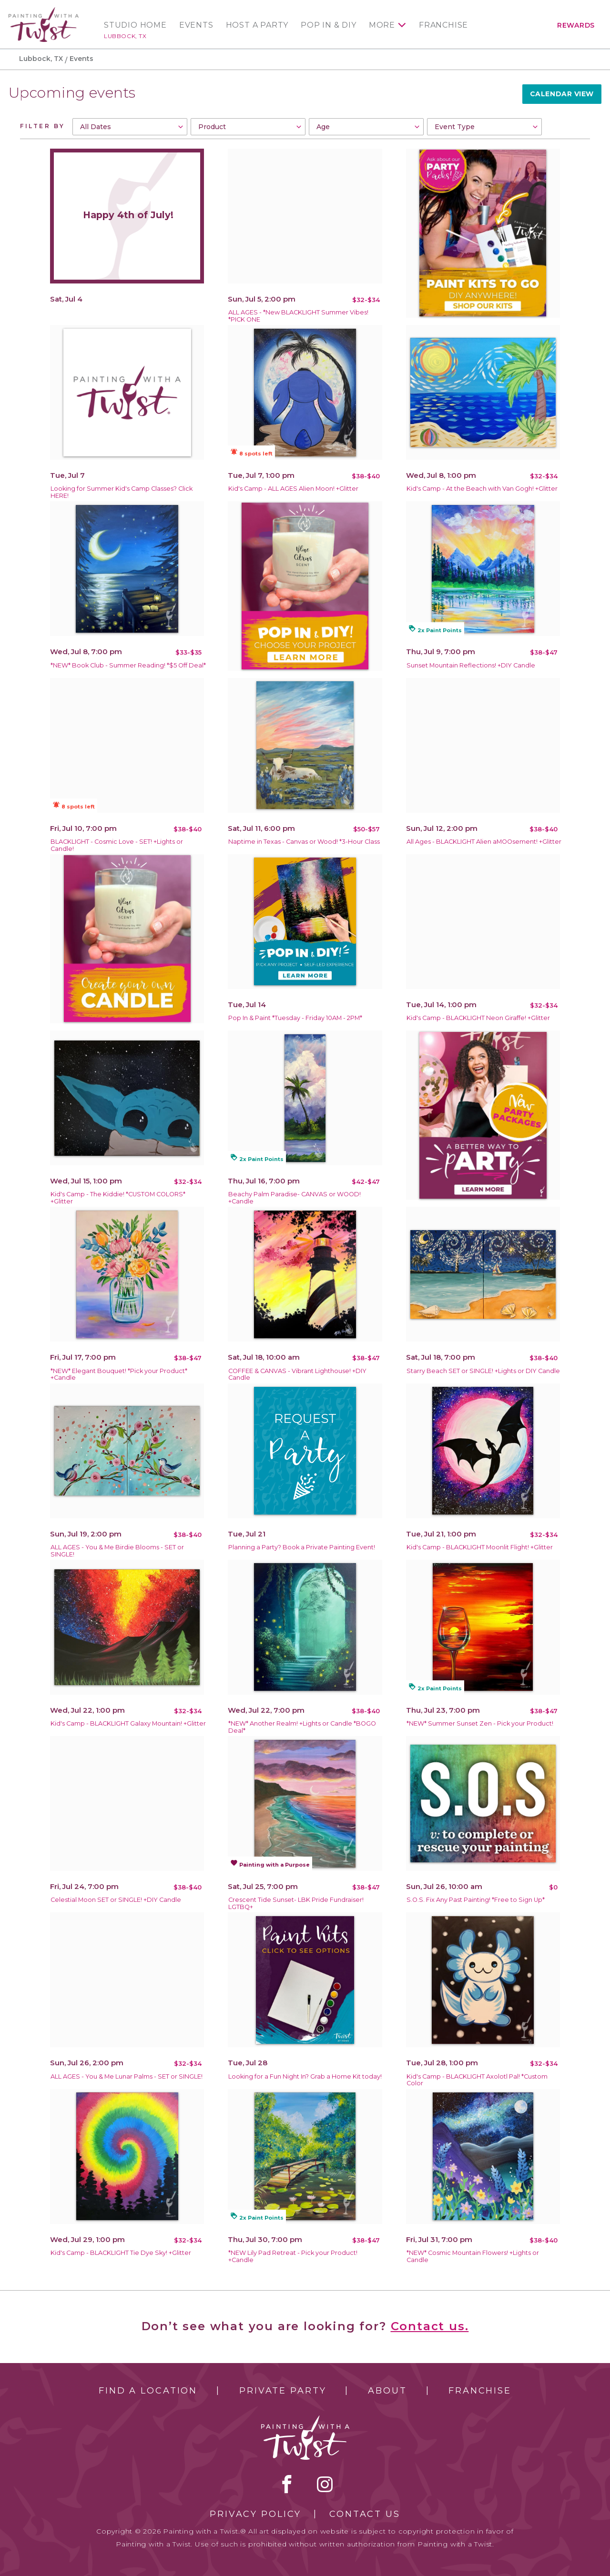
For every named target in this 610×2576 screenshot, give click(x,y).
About (387, 2390)
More (382, 25)
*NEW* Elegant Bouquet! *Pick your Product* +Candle (119, 1374)
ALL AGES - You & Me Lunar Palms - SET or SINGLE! (127, 2076)
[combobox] (129, 126)
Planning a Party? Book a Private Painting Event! (301, 1547)
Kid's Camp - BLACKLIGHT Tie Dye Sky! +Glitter (121, 2252)
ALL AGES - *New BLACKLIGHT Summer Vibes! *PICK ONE (298, 316)
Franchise (443, 25)
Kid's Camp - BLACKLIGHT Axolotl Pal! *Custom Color (477, 2080)
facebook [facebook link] (287, 2484)
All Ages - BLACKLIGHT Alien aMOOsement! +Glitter (484, 841)
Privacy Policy (255, 2514)
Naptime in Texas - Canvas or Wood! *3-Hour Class (304, 841)
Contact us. (430, 2326)
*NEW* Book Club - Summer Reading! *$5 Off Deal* (128, 665)
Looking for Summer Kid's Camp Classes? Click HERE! (122, 492)
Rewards (576, 25)
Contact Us (364, 2514)
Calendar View (562, 94)
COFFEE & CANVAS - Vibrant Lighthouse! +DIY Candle (297, 1374)
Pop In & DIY (328, 25)
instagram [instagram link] (325, 2484)
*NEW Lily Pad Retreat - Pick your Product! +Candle (292, 2256)
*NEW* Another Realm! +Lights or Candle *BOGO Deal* (302, 1727)
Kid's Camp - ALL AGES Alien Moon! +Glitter (293, 488)
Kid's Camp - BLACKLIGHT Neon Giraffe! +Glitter (478, 1017)
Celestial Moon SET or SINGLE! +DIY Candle (116, 1899)
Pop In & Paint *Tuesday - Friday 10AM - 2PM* (295, 1017)
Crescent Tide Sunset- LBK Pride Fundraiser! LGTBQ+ (296, 1903)
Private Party (282, 2390)
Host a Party (257, 25)
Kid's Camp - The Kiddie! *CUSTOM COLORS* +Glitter (118, 1198)
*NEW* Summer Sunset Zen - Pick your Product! (480, 1723)
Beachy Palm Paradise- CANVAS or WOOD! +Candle (294, 1198)
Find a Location (148, 2390)
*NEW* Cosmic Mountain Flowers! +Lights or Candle (473, 2256)
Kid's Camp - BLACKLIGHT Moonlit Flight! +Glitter (480, 1547)
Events (196, 25)
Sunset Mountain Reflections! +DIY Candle (471, 665)
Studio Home (135, 25)
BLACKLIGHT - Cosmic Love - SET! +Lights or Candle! (117, 845)
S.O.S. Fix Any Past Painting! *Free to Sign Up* (476, 1899)
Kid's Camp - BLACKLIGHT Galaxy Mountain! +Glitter (128, 1723)
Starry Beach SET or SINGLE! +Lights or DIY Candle (483, 1370)
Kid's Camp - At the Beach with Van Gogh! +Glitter (482, 488)
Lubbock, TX (125, 36)
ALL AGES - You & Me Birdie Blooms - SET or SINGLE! (117, 1551)
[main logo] (44, 11)
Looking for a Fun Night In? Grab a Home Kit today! (305, 2076)
